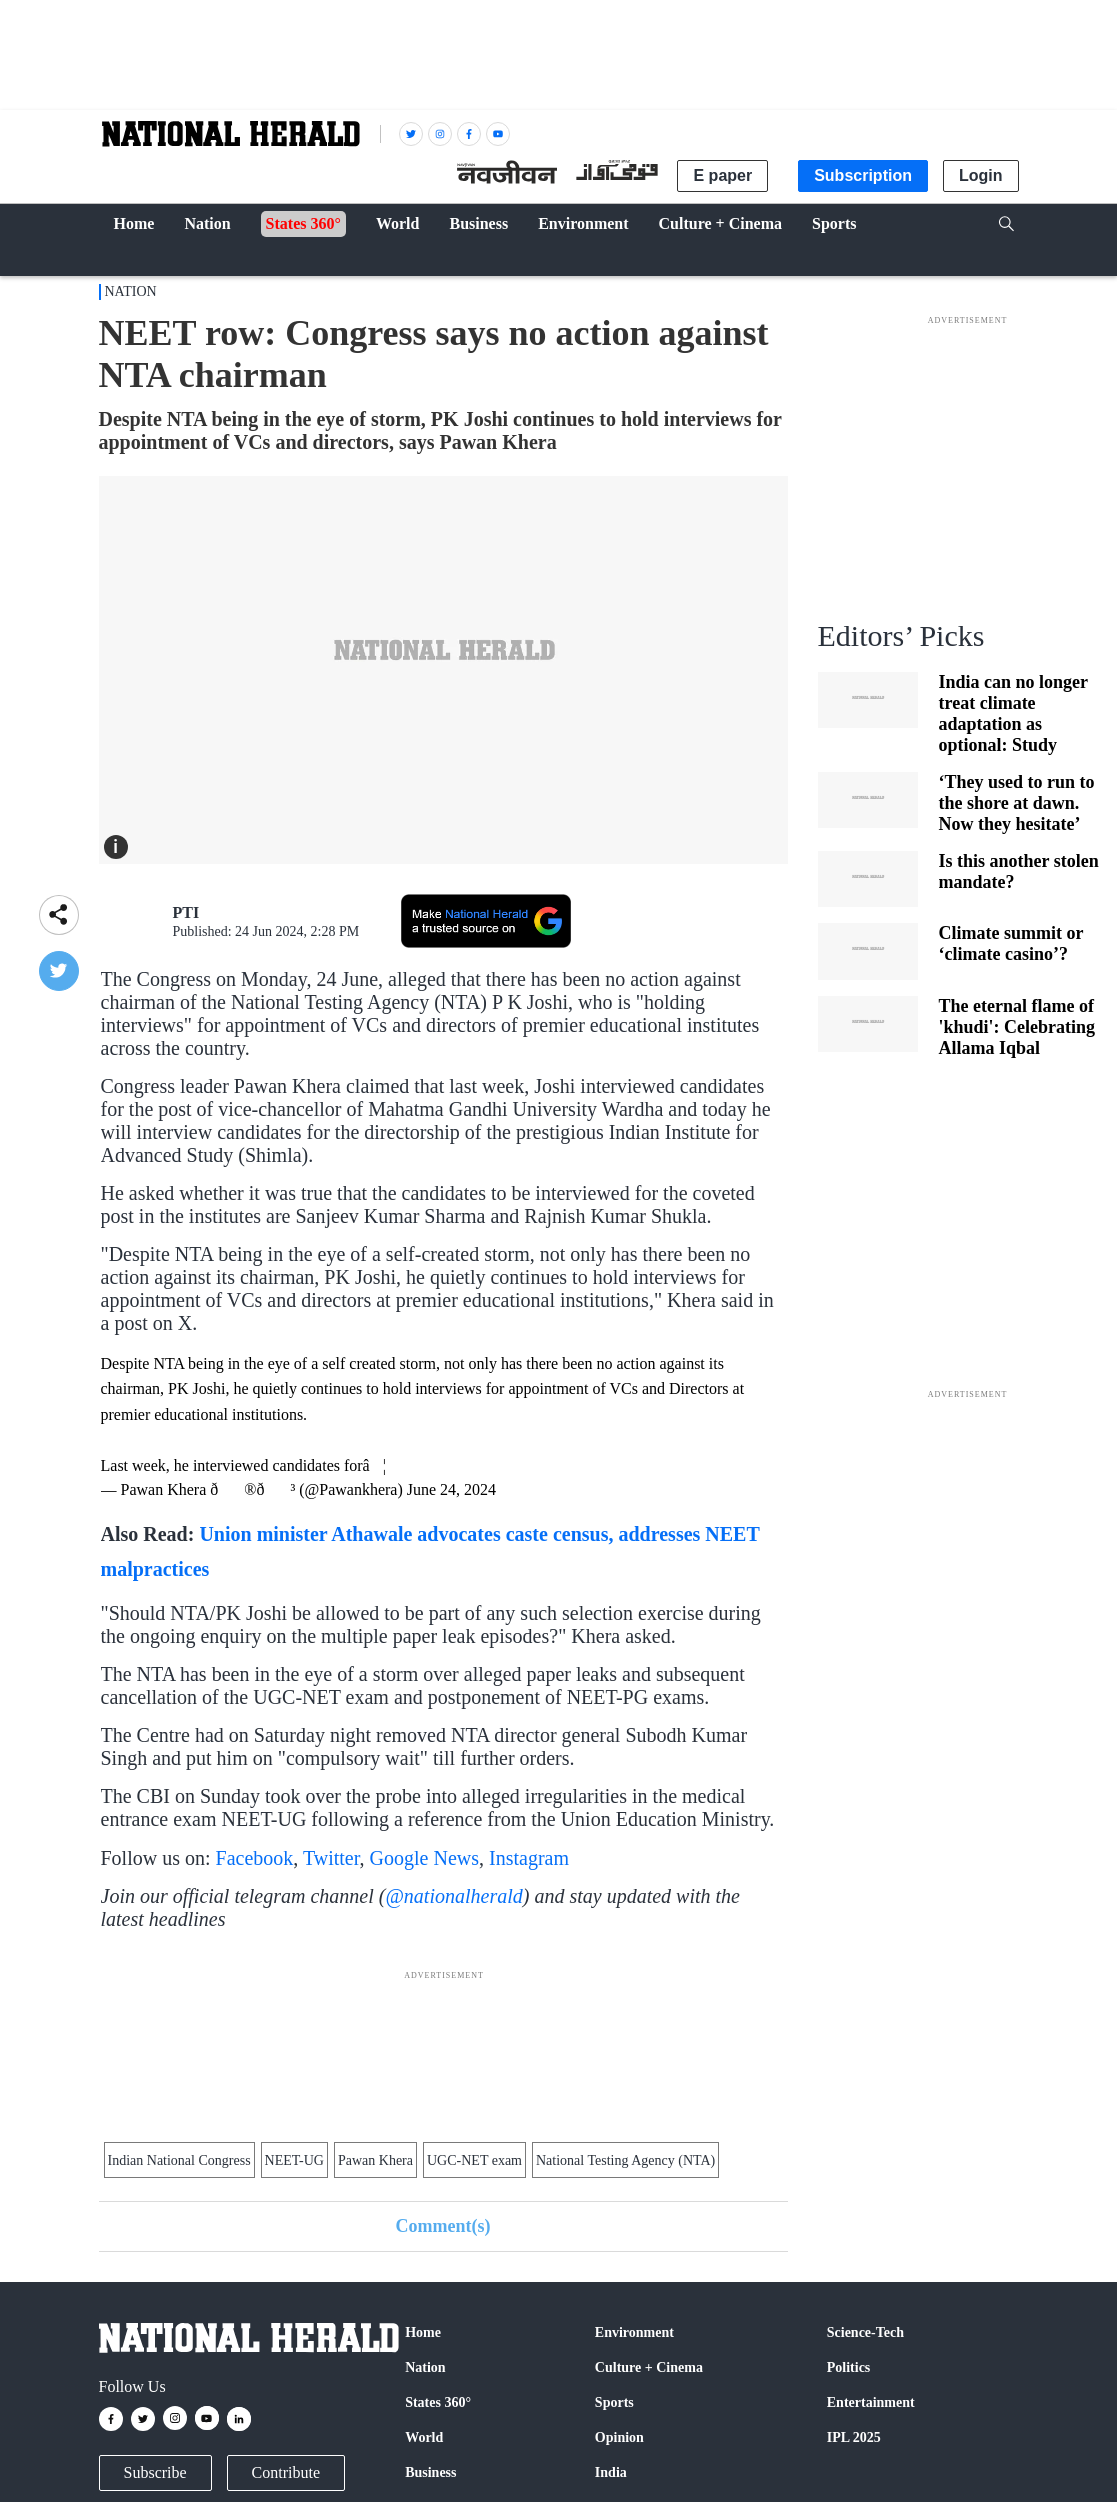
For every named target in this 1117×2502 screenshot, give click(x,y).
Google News (424, 1858)
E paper (722, 175)
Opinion (619, 2437)
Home (423, 2332)
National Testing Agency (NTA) (625, 2160)
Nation (131, 291)
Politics (849, 2367)
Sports (614, 2402)
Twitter (331, 1858)
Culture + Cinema (649, 2367)
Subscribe (155, 2472)
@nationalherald (453, 1896)
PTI (186, 912)
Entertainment (871, 2402)
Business (430, 2472)
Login (981, 175)
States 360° (438, 2402)
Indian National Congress (179, 2160)
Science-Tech (865, 2332)
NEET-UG (294, 2160)
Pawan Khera (375, 2160)
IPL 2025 (854, 2437)
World (424, 2437)
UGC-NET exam (474, 2160)
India (611, 2472)
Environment (634, 2332)
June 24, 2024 (451, 1489)
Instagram (529, 1858)
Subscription (863, 175)
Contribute (286, 2472)
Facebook (255, 1858)
